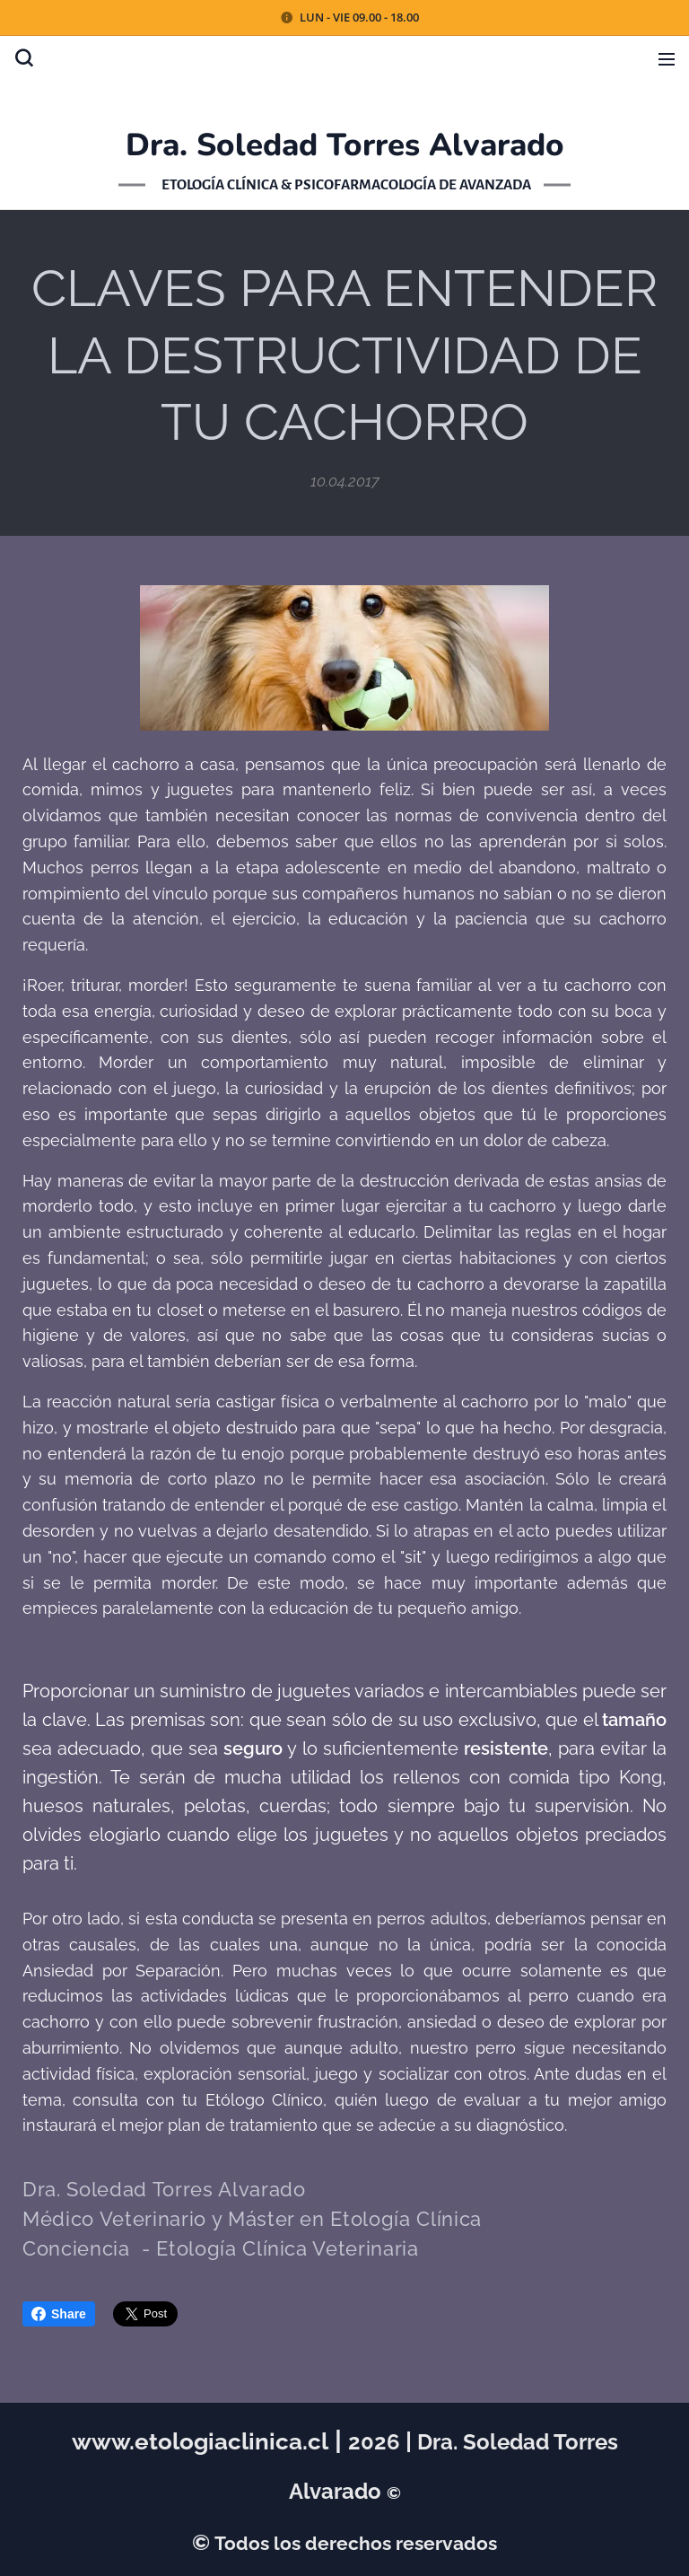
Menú (666, 59)
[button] (23, 58)
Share (58, 2314)
